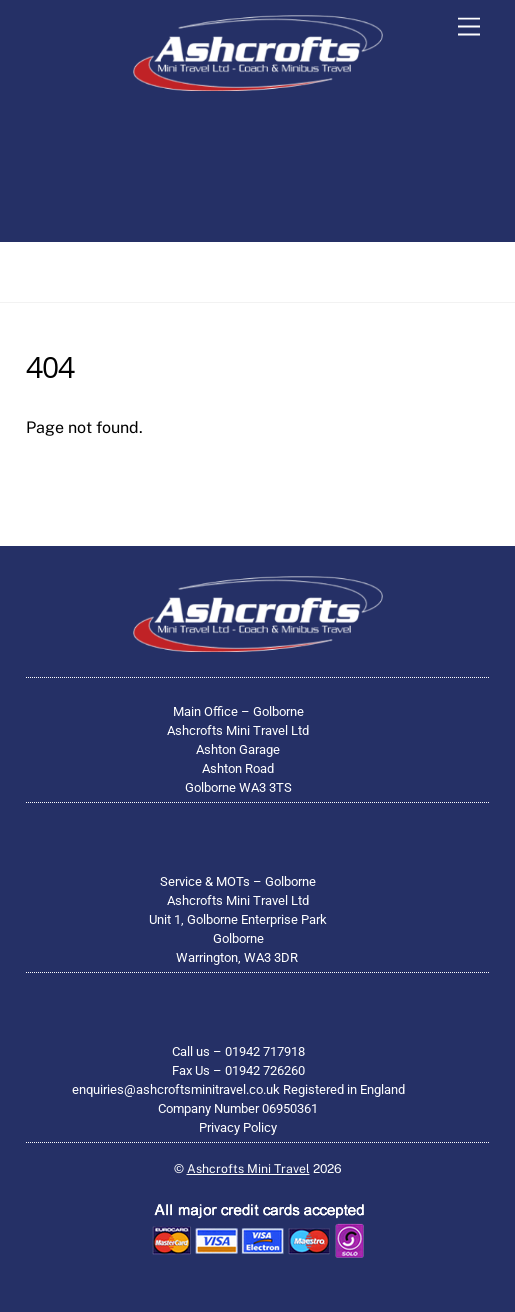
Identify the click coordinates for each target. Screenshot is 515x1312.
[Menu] (469, 27)
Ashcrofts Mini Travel (248, 1168)
